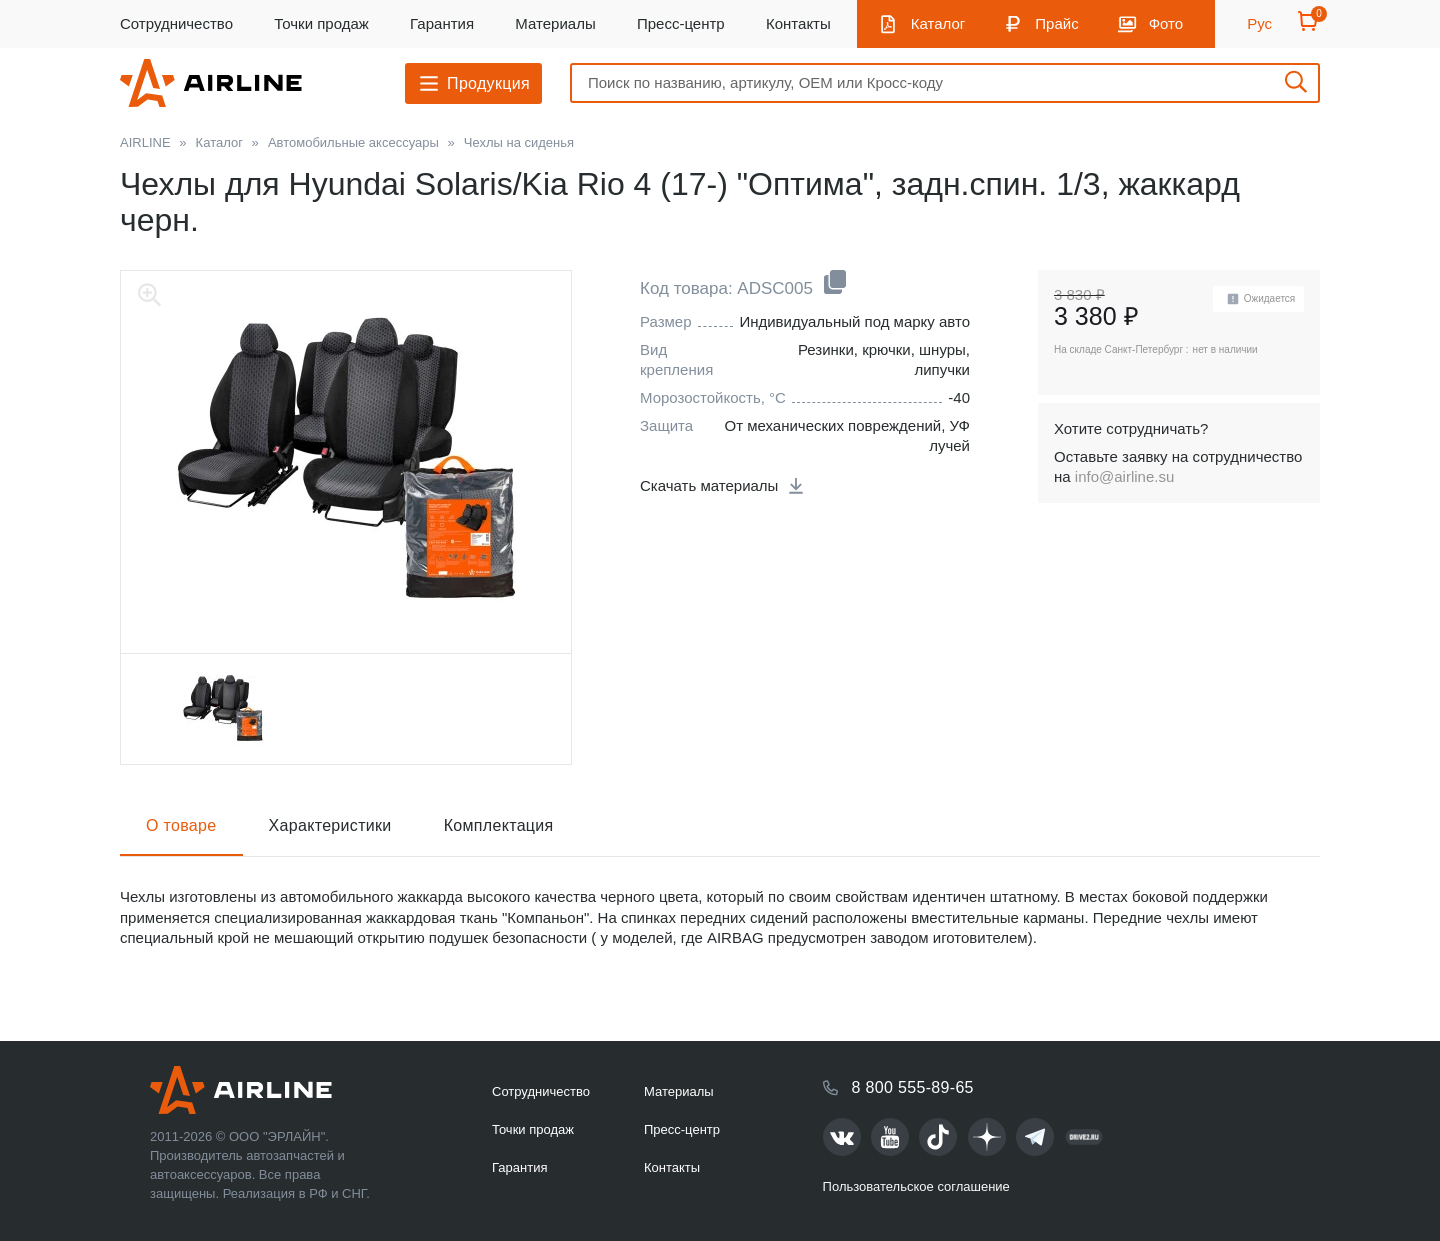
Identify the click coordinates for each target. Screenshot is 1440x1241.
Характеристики (330, 825)
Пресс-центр (681, 23)
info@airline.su (1124, 476)
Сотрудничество (176, 23)
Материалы (555, 23)
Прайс (1056, 23)
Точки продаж (321, 23)
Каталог (938, 23)
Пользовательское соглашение (916, 1186)
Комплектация (499, 825)
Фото (1166, 23)
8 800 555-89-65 (913, 1087)
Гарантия (442, 23)
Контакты (798, 23)
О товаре (181, 825)
